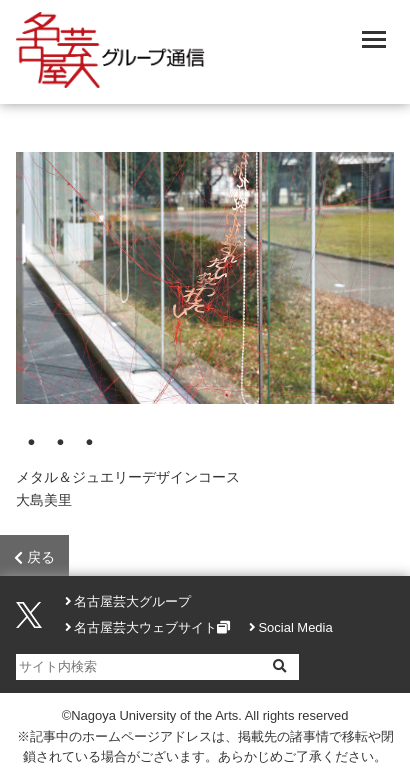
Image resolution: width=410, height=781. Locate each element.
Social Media (295, 627)
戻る (34, 558)
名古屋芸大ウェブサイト (145, 627)
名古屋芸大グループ (132, 601)
